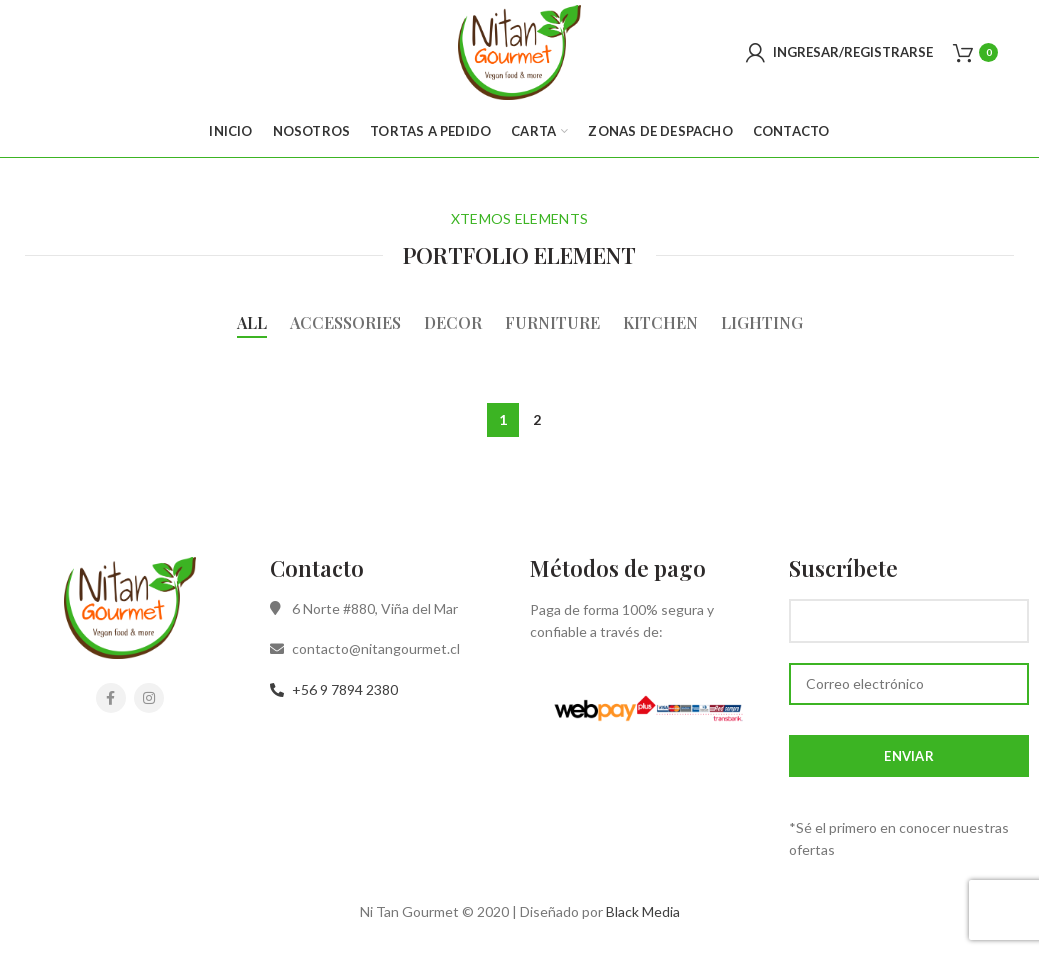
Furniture (552, 322)
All (252, 322)
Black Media (643, 911)
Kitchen (660, 322)
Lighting (762, 322)
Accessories (345, 322)
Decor (453, 322)
